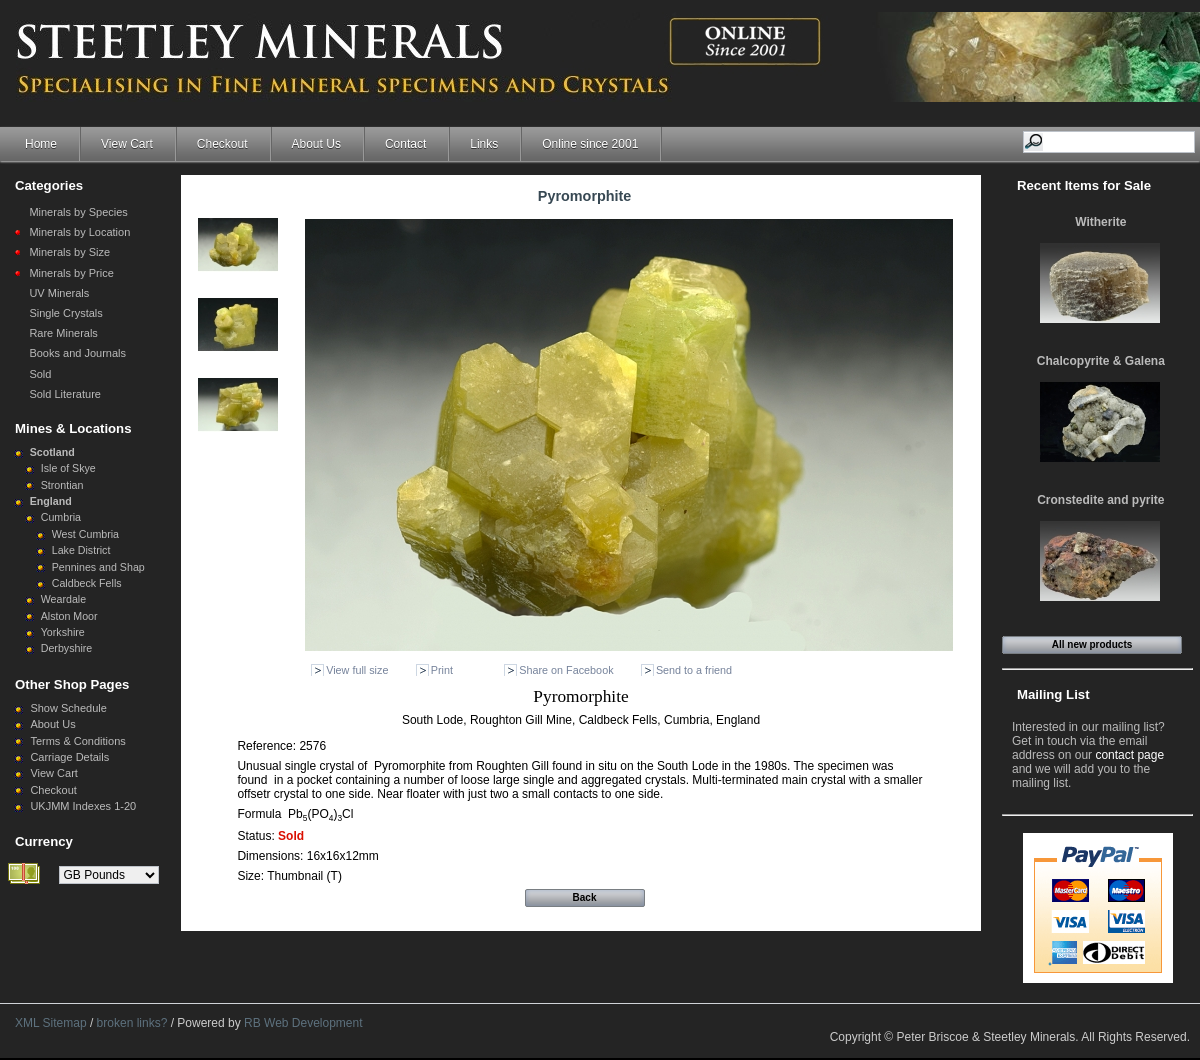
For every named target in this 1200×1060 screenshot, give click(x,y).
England (51, 501)
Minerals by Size (69, 252)
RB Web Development (303, 1023)
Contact (405, 144)
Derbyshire (67, 648)
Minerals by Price (71, 273)
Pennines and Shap (98, 567)
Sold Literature (65, 394)
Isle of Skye (68, 468)
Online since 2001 (590, 144)
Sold (40, 374)
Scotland (52, 452)
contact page (1129, 755)
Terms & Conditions (77, 741)
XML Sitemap (51, 1023)
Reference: (268, 746)
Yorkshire (63, 632)
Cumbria (61, 517)
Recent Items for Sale (1084, 185)
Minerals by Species (78, 212)
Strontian (62, 485)
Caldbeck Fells (87, 583)
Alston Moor (69, 616)
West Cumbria (85, 534)
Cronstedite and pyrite (1100, 500)
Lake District (81, 550)
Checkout (222, 144)
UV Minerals (59, 293)
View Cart (127, 144)
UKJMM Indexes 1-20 (83, 806)
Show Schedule (68, 708)
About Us (316, 144)
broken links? (132, 1023)
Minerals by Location (79, 232)
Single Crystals (65, 313)
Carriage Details (69, 757)
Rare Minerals (63, 333)
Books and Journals (77, 353)
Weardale (63, 599)
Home (41, 144)
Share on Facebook (566, 670)
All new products (1092, 644)
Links (484, 144)
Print (442, 670)
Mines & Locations (73, 428)
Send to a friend (694, 670)
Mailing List (1053, 694)
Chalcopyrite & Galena (1101, 361)
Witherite (1100, 222)
